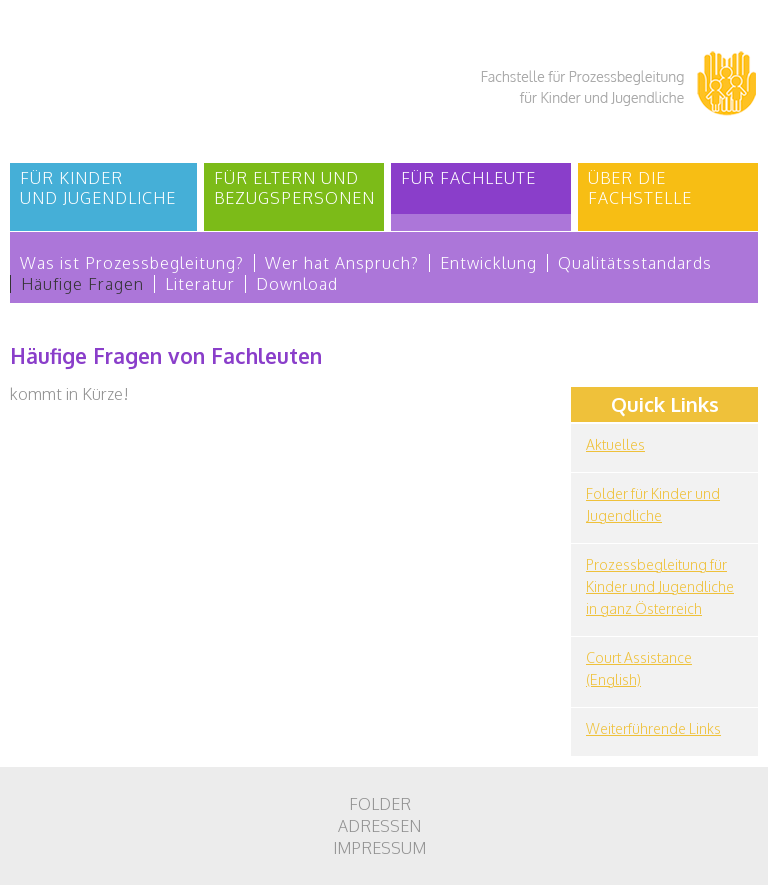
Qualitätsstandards (635, 263)
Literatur (200, 284)
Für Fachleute (468, 178)
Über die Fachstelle (640, 188)
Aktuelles (615, 444)
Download (297, 284)
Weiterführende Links (653, 728)
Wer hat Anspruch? (342, 263)
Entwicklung (488, 263)
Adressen (379, 826)
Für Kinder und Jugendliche (98, 188)
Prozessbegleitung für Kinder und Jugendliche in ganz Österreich (660, 586)
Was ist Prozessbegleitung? (132, 263)
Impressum (379, 848)
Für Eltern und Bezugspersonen (294, 188)
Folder (380, 804)
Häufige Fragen (82, 284)
